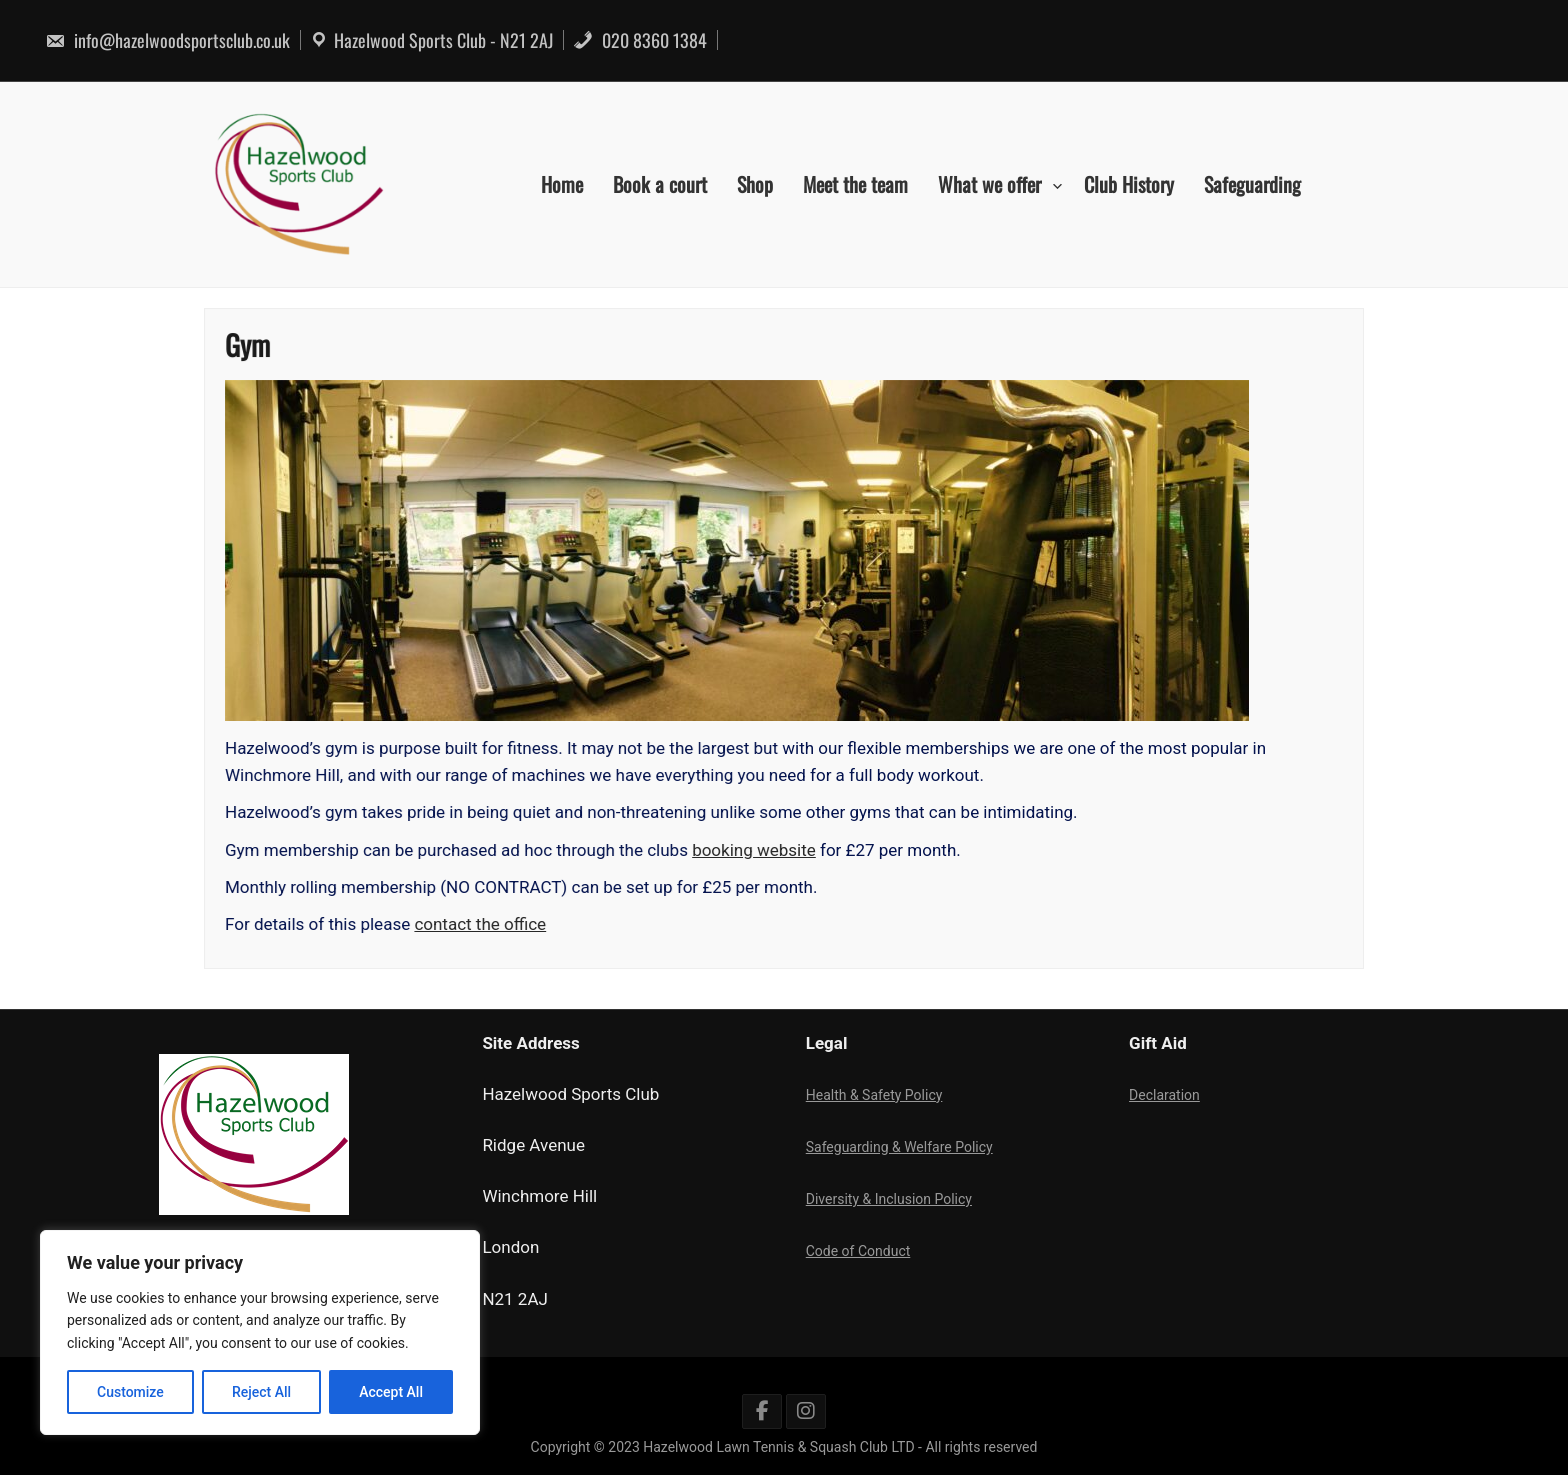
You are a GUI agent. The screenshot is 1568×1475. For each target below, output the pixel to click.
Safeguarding (1252, 184)
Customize (130, 1392)
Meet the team (855, 184)
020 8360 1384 (640, 40)
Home (562, 184)
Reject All (261, 1392)
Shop (755, 184)
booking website (754, 846)
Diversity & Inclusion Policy (889, 1199)
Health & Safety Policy (874, 1095)
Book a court (660, 184)
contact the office (485, 920)
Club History (1129, 184)
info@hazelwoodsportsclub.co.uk (167, 40)
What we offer (989, 184)
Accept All (391, 1392)
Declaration (1164, 1095)
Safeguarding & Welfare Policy (899, 1147)
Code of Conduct (858, 1251)
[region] (260, 1332)
